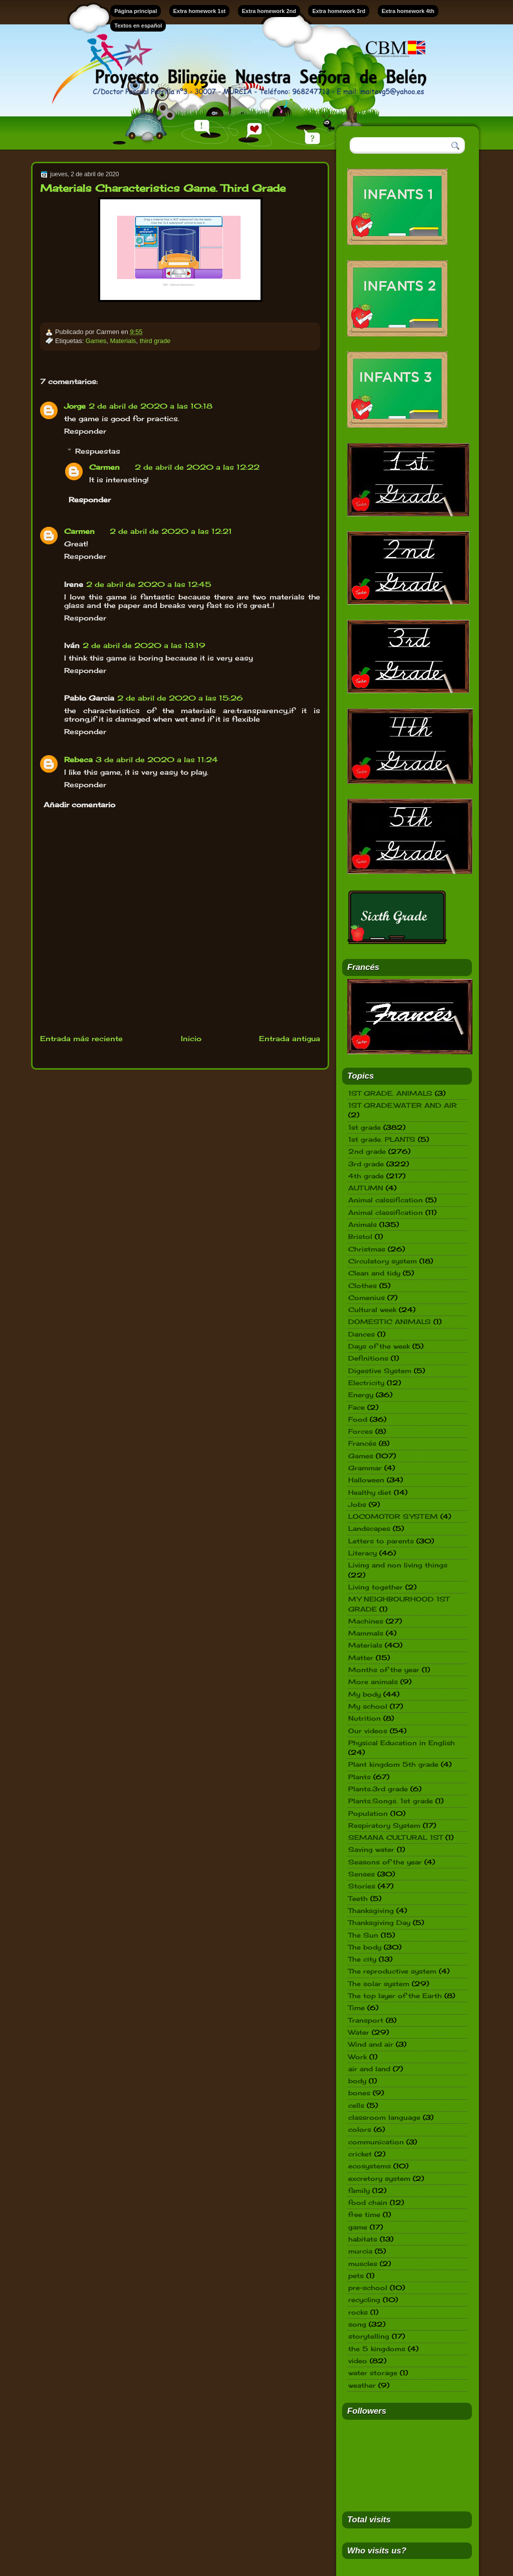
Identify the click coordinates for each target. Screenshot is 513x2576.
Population (368, 1813)
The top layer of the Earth (395, 1996)
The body (364, 1947)
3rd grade (366, 1164)
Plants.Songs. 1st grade (390, 1801)
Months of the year (383, 1670)
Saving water (371, 1849)
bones (359, 2093)
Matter (360, 1658)
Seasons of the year (385, 1862)
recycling (364, 2300)
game (357, 2227)
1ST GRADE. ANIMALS (390, 1093)
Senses (361, 1874)
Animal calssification (385, 1200)
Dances (361, 1334)
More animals (373, 1682)
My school (367, 1706)
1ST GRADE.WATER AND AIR (402, 1105)
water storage (372, 2373)
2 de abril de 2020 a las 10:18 (150, 406)
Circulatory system (382, 1261)
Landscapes (369, 1528)
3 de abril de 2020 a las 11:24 (157, 759)
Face (356, 1407)
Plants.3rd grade (378, 1789)
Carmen (104, 467)
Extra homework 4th (408, 11)
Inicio (191, 1038)
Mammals (365, 1633)
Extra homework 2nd (269, 11)
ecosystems (369, 2166)
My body (364, 1694)
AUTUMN (365, 1188)
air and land (369, 2069)
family (359, 2190)
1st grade (364, 1127)
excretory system (379, 2178)
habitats (362, 2239)
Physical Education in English (401, 1743)
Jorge (75, 406)
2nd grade (367, 1151)
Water (358, 2032)
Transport (365, 2020)
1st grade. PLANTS (381, 1139)
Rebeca (78, 759)
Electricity (366, 1383)
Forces (360, 1431)
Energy (360, 1395)
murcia (360, 2251)
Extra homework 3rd (338, 11)
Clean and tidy (374, 1273)
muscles (362, 2264)
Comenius (366, 1298)
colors (359, 2129)
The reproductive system (392, 1971)
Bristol (360, 1236)
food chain (367, 2202)
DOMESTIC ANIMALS (389, 1322)
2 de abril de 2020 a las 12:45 (148, 584)
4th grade (366, 1176)
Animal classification (385, 1212)
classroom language (384, 2117)
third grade (155, 341)
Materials (123, 341)
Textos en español (138, 26)
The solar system (378, 1984)
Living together (375, 1587)
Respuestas (97, 450)
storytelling (368, 2336)
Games (96, 341)
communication (376, 2142)
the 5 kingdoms (376, 2349)
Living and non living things (397, 1565)
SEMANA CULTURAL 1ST (395, 1837)
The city (362, 1959)
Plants (359, 1777)
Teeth (358, 1898)
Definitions (368, 1358)
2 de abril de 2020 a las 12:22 (197, 467)
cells (356, 2105)
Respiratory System (384, 1825)
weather (362, 2385)
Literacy (362, 1553)
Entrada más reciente (81, 1038)
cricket (360, 2154)
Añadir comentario (79, 804)
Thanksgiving (371, 1910)
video (357, 2361)
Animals (362, 1224)
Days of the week (379, 1346)
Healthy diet (369, 1492)
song (357, 2324)
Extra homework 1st (199, 11)
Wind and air (370, 2044)
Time (356, 2008)
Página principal (135, 11)
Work (357, 2057)
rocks (358, 2312)
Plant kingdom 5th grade (393, 1764)
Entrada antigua (289, 1038)
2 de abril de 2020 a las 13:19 (144, 645)
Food (357, 1419)
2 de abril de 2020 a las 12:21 (171, 531)
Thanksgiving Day (379, 1922)
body (357, 2081)
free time (364, 2214)
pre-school (367, 2288)
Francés (362, 1443)
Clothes (362, 1285)
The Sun (363, 1935)
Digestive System (379, 1371)
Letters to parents (381, 1541)
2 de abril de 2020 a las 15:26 (180, 698)
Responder (85, 431)
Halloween (366, 1480)
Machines (365, 1621)
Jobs (357, 1504)
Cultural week (372, 1310)
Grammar (365, 1468)
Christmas (366, 1249)
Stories (361, 1886)
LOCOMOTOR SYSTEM (393, 1516)
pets (356, 2276)
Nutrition (364, 1718)
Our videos (367, 1731)
